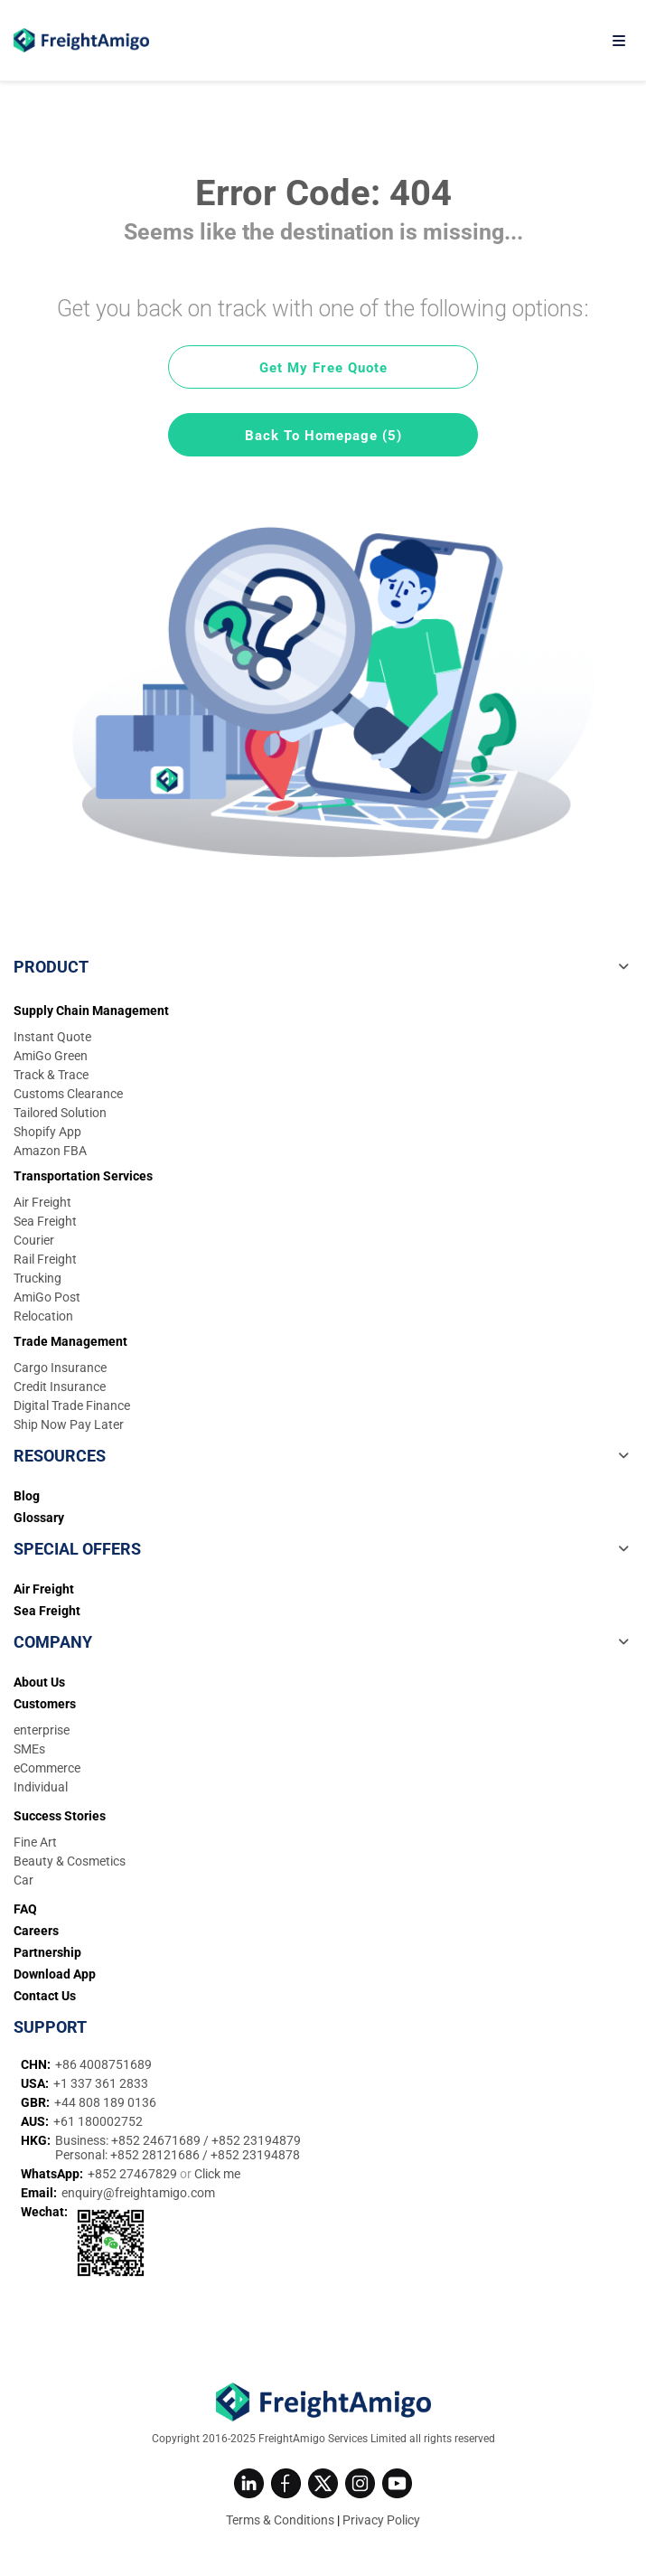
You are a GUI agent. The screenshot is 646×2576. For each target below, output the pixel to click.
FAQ (25, 1909)
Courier (34, 1240)
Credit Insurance (60, 1386)
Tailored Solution (60, 1112)
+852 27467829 (134, 2174)
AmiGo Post (47, 1297)
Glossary (39, 1517)
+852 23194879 (256, 2140)
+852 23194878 (255, 2155)
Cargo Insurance (60, 1367)
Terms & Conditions (280, 2520)
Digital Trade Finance (72, 1405)
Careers (36, 1930)
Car (23, 1880)
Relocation (43, 1316)
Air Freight (42, 1202)
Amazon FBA (50, 1150)
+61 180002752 (98, 2121)
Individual (41, 1787)
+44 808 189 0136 (105, 2102)
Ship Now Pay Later (69, 1424)
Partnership (47, 1952)
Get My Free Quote (323, 368)
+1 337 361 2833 (100, 2083)
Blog (27, 1496)
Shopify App (47, 1131)
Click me (217, 2174)
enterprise (42, 1730)
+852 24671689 (157, 2140)
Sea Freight (45, 1221)
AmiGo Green (51, 1055)
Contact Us (45, 1995)
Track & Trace (51, 1074)
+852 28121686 (156, 2155)
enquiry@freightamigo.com (138, 2193)
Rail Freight (45, 1259)
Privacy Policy (381, 2520)
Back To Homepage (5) (323, 436)
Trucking (37, 1278)
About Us (39, 1682)
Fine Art (35, 1842)
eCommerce (47, 1768)
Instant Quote (52, 1036)
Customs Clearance (68, 1093)
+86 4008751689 (103, 2064)
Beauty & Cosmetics (70, 1861)
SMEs (29, 1749)
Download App (55, 1974)
